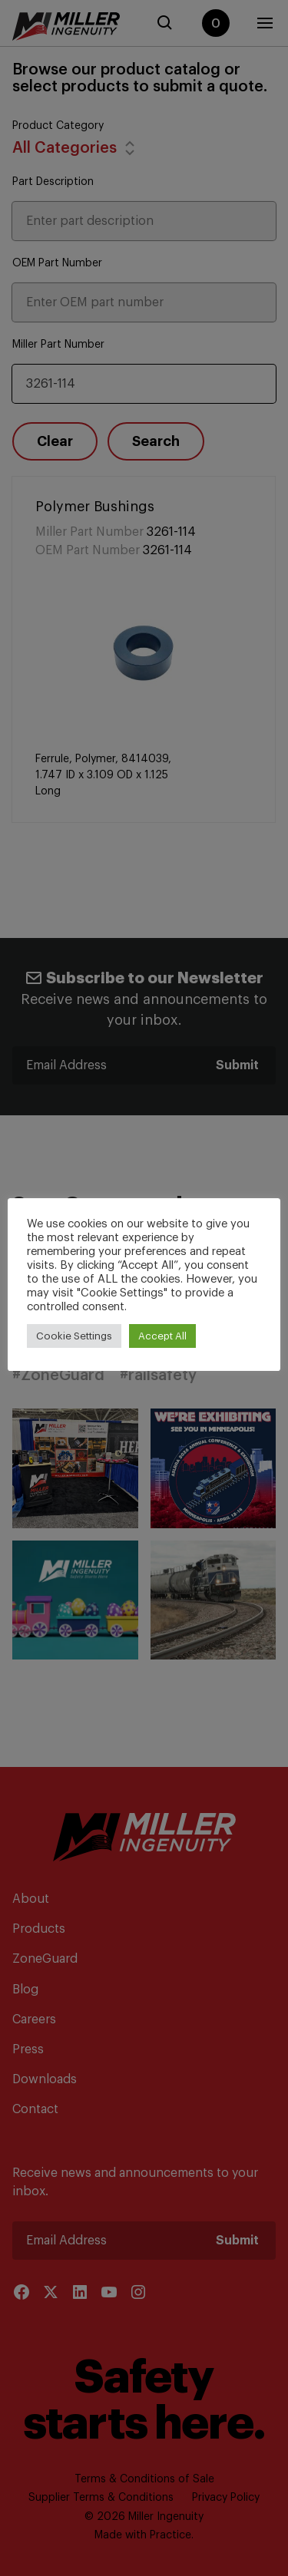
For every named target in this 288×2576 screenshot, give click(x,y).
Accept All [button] (162, 1336)
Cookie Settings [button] (74, 1336)
